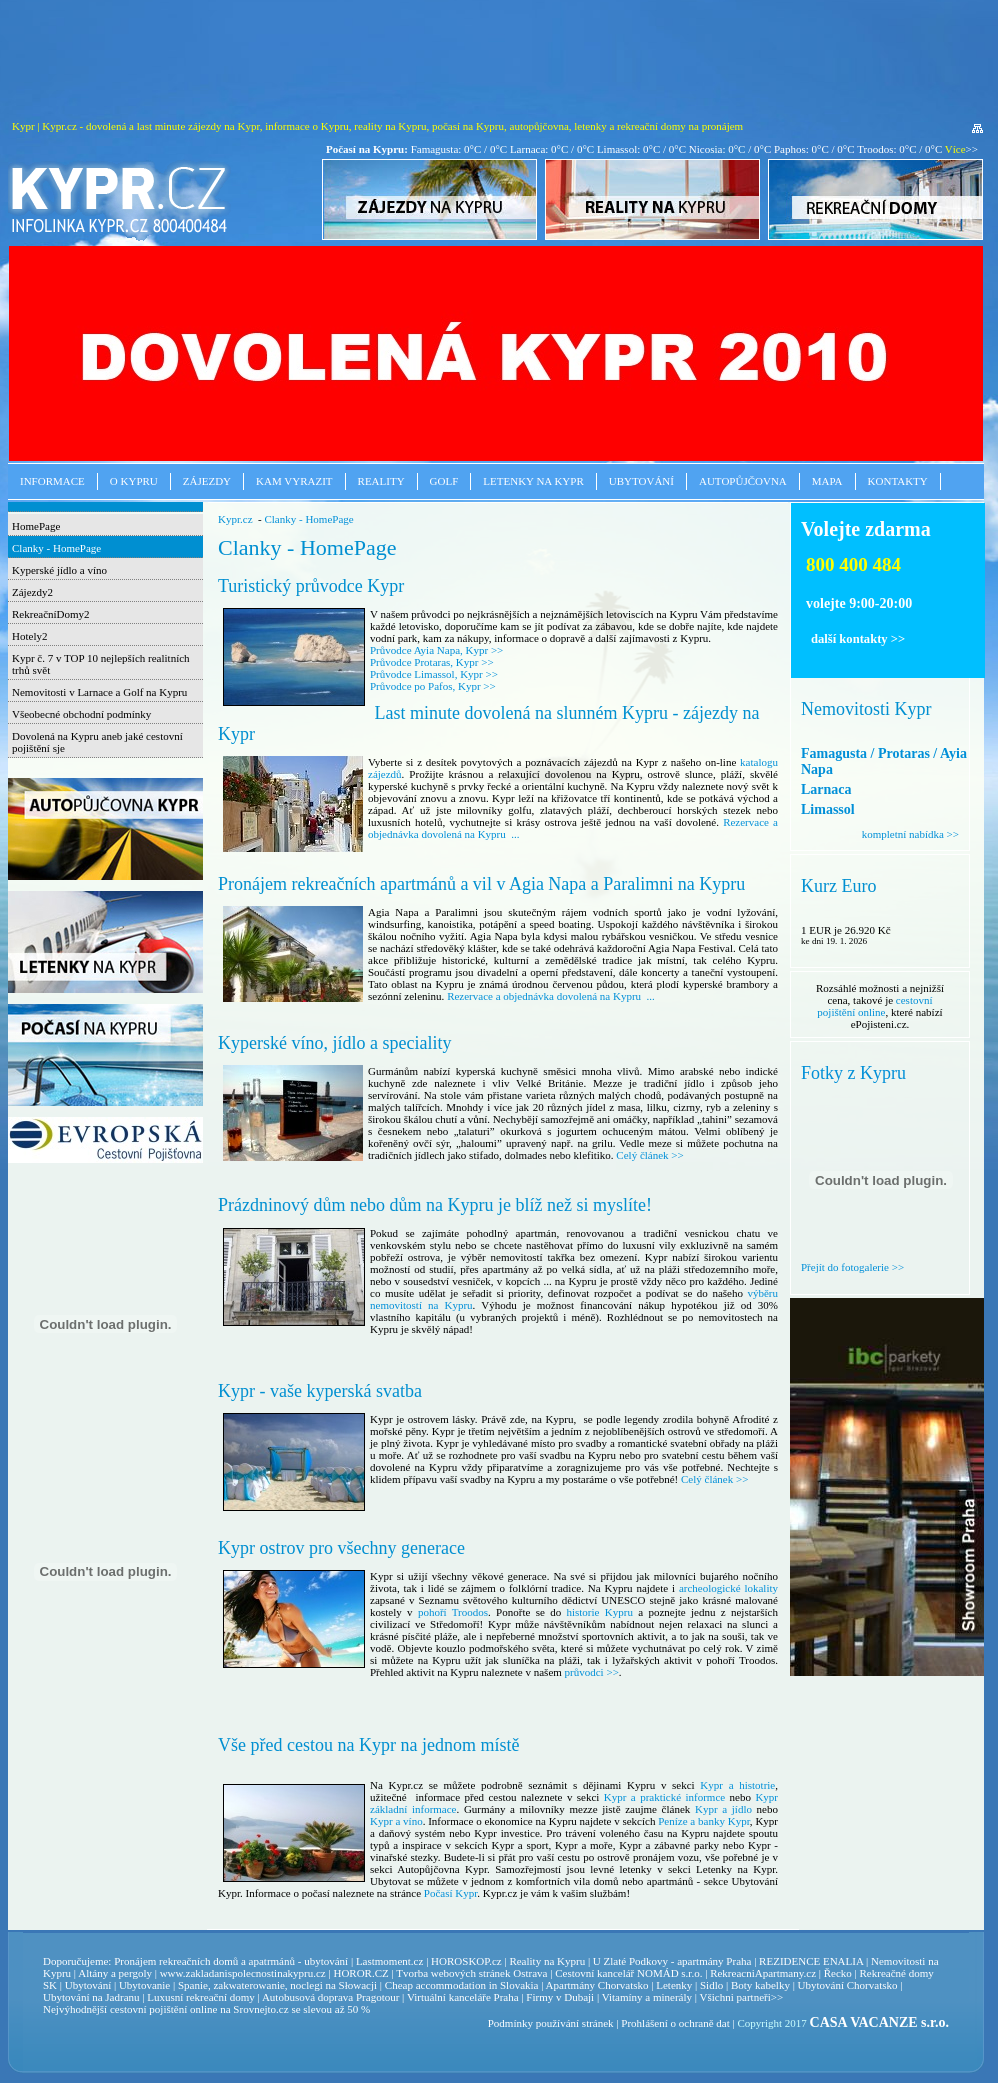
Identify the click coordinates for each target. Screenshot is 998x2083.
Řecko (838, 1973)
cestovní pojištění (148, 2009)
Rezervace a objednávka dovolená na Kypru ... (551, 996)
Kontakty (898, 481)
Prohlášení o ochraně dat (675, 2023)
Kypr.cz (235, 519)
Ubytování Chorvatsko (848, 1985)
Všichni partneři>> (742, 1997)
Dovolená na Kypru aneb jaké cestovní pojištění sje (97, 742)
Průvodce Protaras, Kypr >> (432, 662)
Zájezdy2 (32, 592)
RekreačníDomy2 (51, 614)
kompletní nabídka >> (910, 834)
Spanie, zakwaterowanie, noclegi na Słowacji (277, 1985)
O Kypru (134, 481)
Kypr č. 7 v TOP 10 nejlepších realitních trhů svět (101, 664)
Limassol (828, 809)
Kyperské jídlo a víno (59, 570)
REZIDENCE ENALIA (811, 1961)
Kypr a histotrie (737, 1785)
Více (955, 149)
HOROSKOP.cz (466, 1961)
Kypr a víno (396, 1821)
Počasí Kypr (450, 1893)
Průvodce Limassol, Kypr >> (434, 674)
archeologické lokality (728, 1588)
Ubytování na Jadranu (91, 1997)
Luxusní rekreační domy (201, 1997)
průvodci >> (592, 1672)
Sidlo (711, 1985)
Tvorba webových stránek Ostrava (471, 1973)
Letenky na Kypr (533, 481)
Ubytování (641, 481)
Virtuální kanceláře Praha (463, 1997)
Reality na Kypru (547, 1961)
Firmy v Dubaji (560, 1997)
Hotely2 (29, 636)
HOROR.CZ (360, 1973)
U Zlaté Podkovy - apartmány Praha (672, 1961)
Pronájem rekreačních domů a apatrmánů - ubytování (231, 1961)
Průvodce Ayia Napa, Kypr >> (436, 650)
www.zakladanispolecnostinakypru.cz (243, 1973)
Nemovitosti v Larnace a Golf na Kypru (99, 692)
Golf (444, 481)
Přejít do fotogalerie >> (852, 1267)
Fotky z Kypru (853, 1073)
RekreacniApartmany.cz (763, 1973)
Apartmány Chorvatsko (597, 1985)
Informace (52, 481)
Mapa (827, 481)
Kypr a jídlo (723, 1809)
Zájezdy (207, 481)
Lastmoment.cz (390, 1961)
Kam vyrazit (294, 481)
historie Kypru (599, 1612)
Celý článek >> (649, 1155)
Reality (381, 481)
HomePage (36, 526)
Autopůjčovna (743, 481)
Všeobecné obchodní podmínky (81, 714)
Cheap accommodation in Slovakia (462, 1985)
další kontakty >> (858, 639)
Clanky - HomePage (56, 548)
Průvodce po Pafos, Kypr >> (433, 686)
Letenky (674, 1985)
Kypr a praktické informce (664, 1797)
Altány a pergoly (115, 1973)
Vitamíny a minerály (647, 1997)
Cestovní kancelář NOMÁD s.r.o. (628, 1973)
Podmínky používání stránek (551, 2023)
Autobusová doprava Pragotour (330, 1997)
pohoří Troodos (453, 1612)
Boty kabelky (760, 1985)
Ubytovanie (146, 1985)
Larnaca (826, 789)
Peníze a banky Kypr (704, 1821)
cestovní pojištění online (874, 1006)
